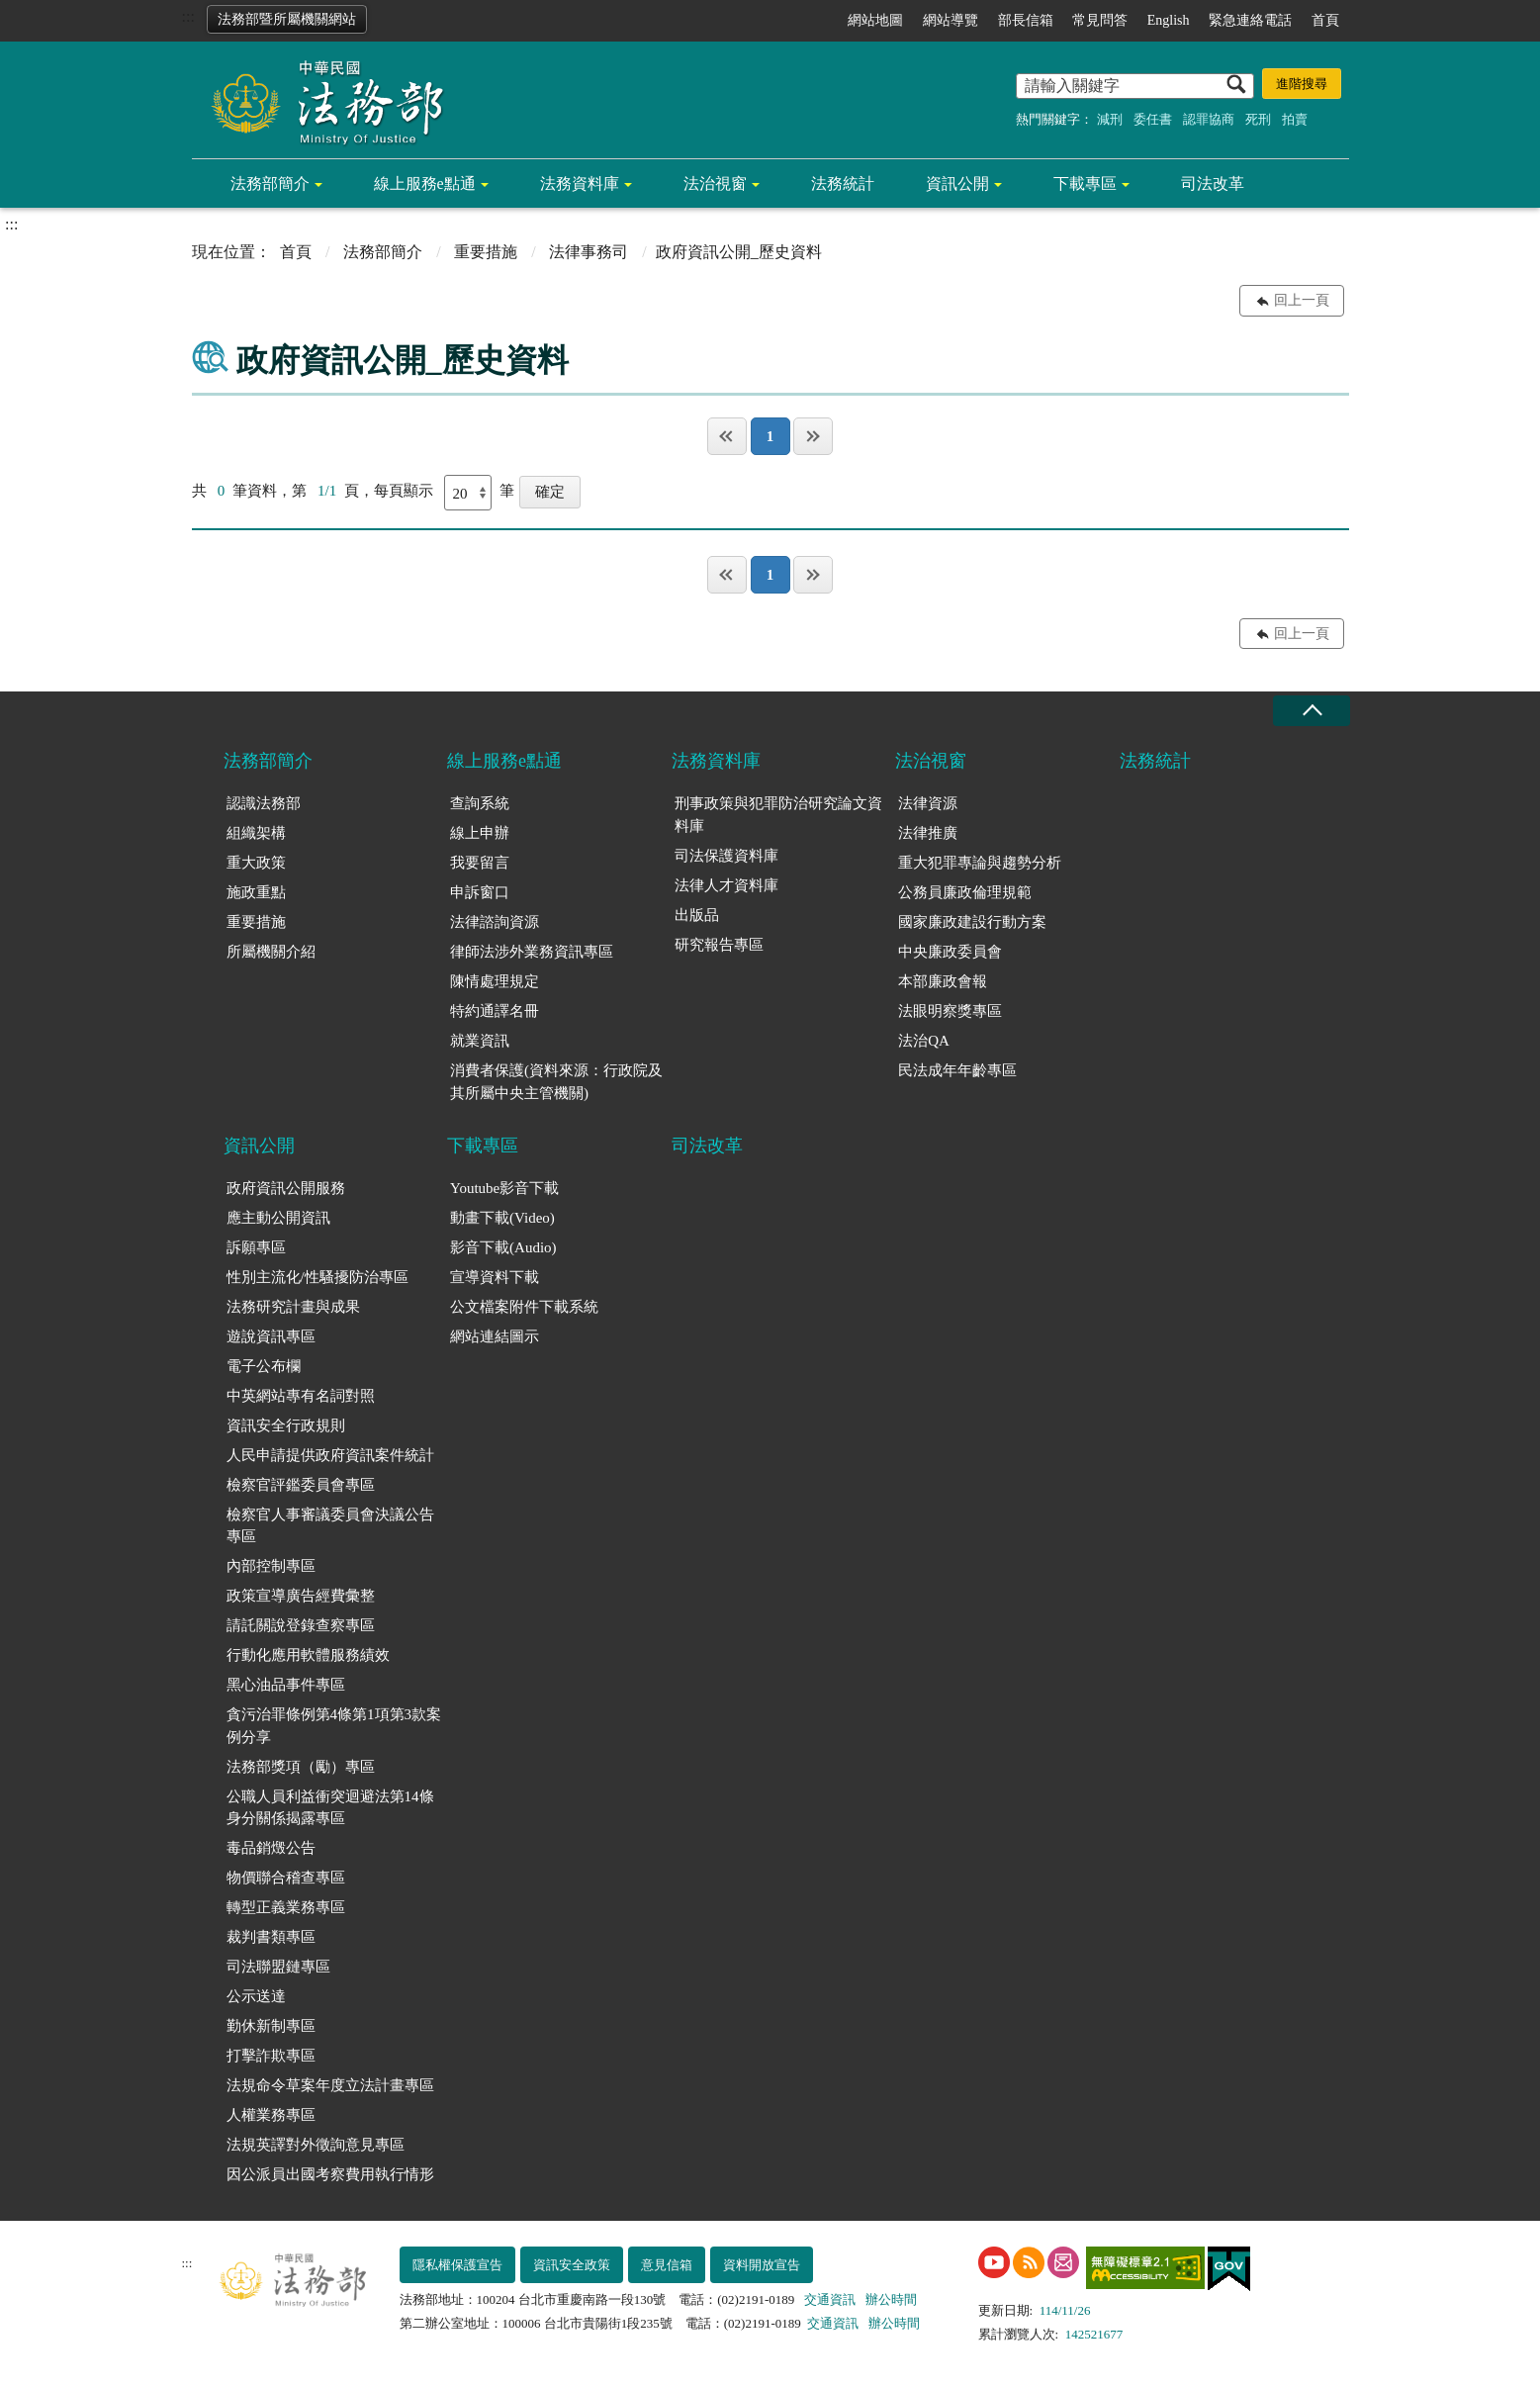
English (1168, 20)
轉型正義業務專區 (285, 1907)
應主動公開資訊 (278, 1218)
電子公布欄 (263, 1366)
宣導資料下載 (494, 1277)
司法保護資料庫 (726, 856)
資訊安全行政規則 (285, 1425)
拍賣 (1295, 119)
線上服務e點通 (425, 183)
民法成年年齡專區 (957, 1070)
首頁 (1325, 20)
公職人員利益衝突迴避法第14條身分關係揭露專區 (330, 1808)
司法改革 (1212, 183)
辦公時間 (891, 2299)
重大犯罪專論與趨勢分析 (979, 863)
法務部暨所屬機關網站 (287, 19)
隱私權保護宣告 (457, 2264)
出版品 (697, 915)
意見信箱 (666, 2264)
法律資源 (927, 803)
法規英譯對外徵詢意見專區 (315, 2145)
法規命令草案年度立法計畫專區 (330, 2085)
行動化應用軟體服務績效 (308, 1655)
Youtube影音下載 (504, 1188)
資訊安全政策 (571, 2264)
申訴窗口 (479, 892)
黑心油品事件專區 (285, 1685)
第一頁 (727, 436)
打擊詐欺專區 (271, 2056)
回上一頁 (1301, 300)
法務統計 (842, 183)
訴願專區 (256, 1247)
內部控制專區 (271, 1566)
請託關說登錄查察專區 (300, 1625)
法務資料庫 (579, 183)
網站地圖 (875, 20)
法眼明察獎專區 (950, 1011)
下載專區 (1085, 183)
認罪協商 (1208, 119)
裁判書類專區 (271, 1937)
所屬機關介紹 (271, 952)
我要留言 (479, 863)
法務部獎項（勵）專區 (300, 1767)
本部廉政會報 (942, 981)
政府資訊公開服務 (285, 1188)
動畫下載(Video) (502, 1218)
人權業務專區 (271, 2115)
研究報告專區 (719, 945)
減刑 (1110, 119)
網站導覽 (950, 20)
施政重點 (256, 892)
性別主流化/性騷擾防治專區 (317, 1277)
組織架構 (256, 833)
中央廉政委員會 (950, 952)
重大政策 (256, 863)
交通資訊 (830, 2299)
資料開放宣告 (761, 2264)
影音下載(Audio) (503, 1247)
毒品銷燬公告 (271, 1848)
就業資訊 (479, 1041)
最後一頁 (813, 436)
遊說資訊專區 (271, 1336)
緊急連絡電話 (1250, 20)
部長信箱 (1025, 20)
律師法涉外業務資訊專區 (531, 952)
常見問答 (1100, 20)
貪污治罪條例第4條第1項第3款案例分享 (334, 1725)
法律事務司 (588, 251)
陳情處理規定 (494, 981)
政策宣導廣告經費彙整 (300, 1596)
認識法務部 (263, 803)
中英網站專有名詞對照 (300, 1396)
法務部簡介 (270, 183)
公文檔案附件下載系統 (524, 1307)
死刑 (1258, 119)
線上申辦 (479, 833)
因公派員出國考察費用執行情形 (330, 2174)
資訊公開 (957, 183)
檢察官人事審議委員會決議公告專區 (330, 1526)
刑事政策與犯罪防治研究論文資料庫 (778, 814)
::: (188, 16)
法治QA (924, 1041)
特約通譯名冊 (494, 1011)
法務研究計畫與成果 (293, 1307)
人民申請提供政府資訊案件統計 (330, 1455)
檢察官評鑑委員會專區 (300, 1485)
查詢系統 (479, 803)
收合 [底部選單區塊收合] (1311, 710)
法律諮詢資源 (494, 922)
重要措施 (485, 251)
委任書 (1152, 119)
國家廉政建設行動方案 (972, 922)
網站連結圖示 (494, 1336)
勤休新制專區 (271, 2026)
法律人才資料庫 (726, 885)
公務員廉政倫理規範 (965, 892)
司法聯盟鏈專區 (278, 1966)
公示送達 (256, 1996)
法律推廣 (927, 833)
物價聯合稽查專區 (285, 1877)
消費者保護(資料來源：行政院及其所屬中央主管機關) (556, 1081)
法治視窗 (715, 183)
